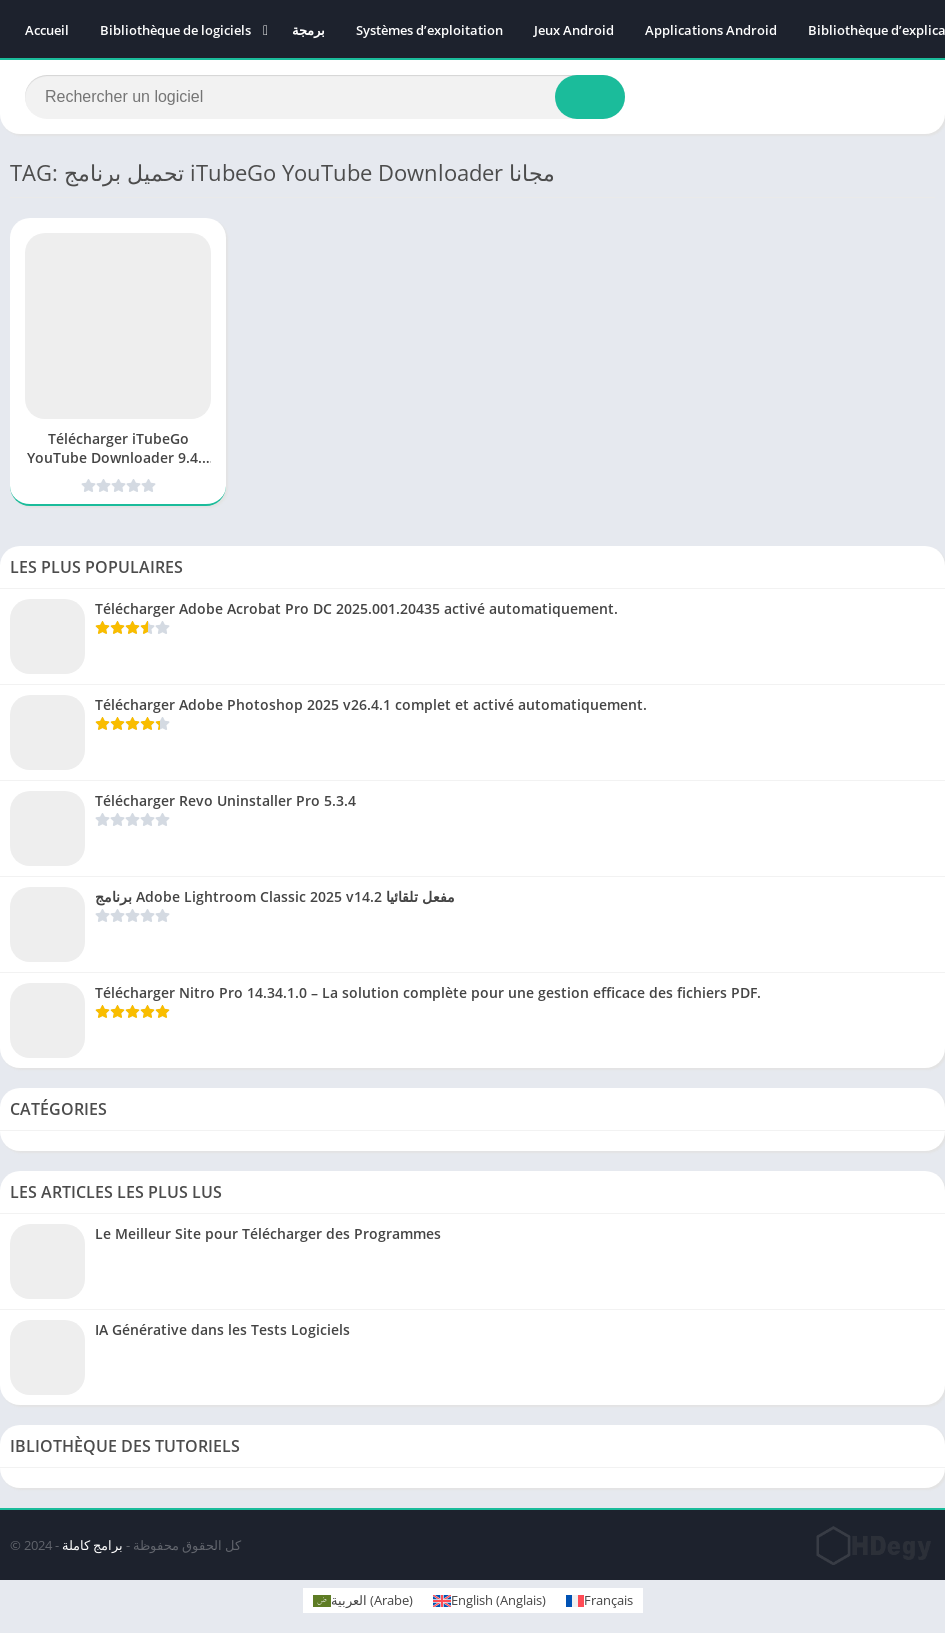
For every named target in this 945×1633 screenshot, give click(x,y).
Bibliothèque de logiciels (175, 30)
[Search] (325, 97)
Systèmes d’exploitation (429, 30)
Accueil (47, 30)
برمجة (308, 30)
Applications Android (711, 30)
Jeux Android (574, 30)
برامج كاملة (92, 1545)
